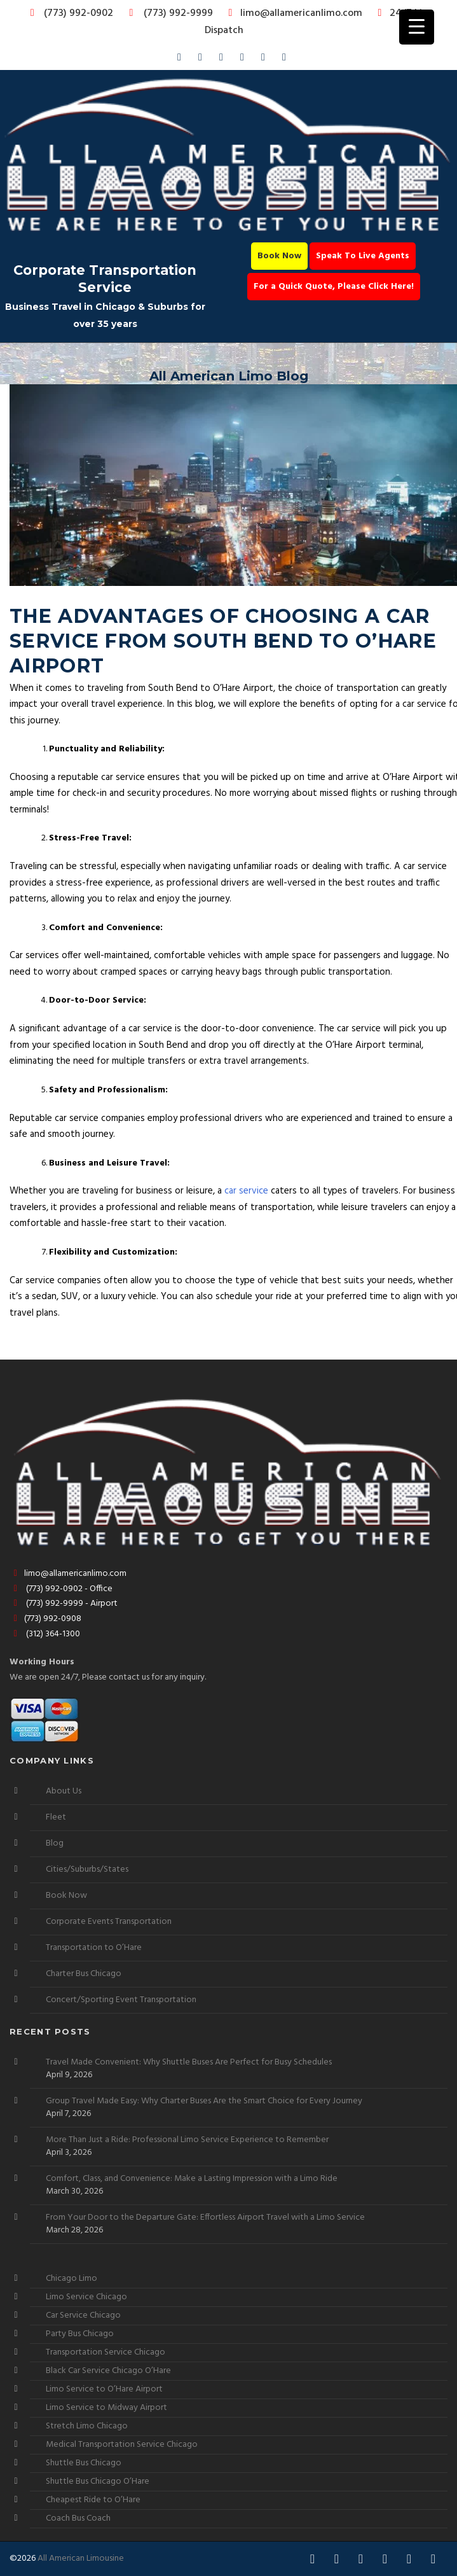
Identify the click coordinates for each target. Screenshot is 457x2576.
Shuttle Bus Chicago (83, 2463)
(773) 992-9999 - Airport (64, 1603)
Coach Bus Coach (78, 2518)
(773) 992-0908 (45, 1619)
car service (246, 1191)
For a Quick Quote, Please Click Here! (334, 286)
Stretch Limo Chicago (87, 2426)
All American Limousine (81, 2558)
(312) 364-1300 (45, 1634)
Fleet (56, 1817)
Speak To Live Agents (362, 256)
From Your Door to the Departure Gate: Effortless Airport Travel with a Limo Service (205, 2217)
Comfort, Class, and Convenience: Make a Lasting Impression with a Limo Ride (192, 2179)
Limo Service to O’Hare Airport (104, 2389)
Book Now (279, 256)
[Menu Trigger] (416, 27)
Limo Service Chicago (86, 2297)
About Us (63, 1791)
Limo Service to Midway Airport (106, 2407)
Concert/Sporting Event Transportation (121, 2000)
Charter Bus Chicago (83, 1974)
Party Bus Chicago (80, 2334)
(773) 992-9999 (168, 13)
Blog (55, 1843)
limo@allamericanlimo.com (293, 13)
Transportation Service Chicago (105, 2352)
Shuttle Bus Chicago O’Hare (97, 2481)
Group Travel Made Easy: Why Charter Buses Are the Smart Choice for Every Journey (204, 2101)
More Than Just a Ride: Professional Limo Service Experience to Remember (187, 2140)
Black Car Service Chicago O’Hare (108, 2371)
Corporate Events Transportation (109, 1921)
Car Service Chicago (83, 2315)
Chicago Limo (71, 2278)
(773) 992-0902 (69, 13)
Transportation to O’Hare (94, 1947)
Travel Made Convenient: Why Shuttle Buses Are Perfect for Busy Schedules (189, 2062)
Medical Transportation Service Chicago (122, 2444)
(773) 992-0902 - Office (61, 1589)
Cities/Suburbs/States (87, 1869)
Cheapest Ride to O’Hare (93, 2500)
